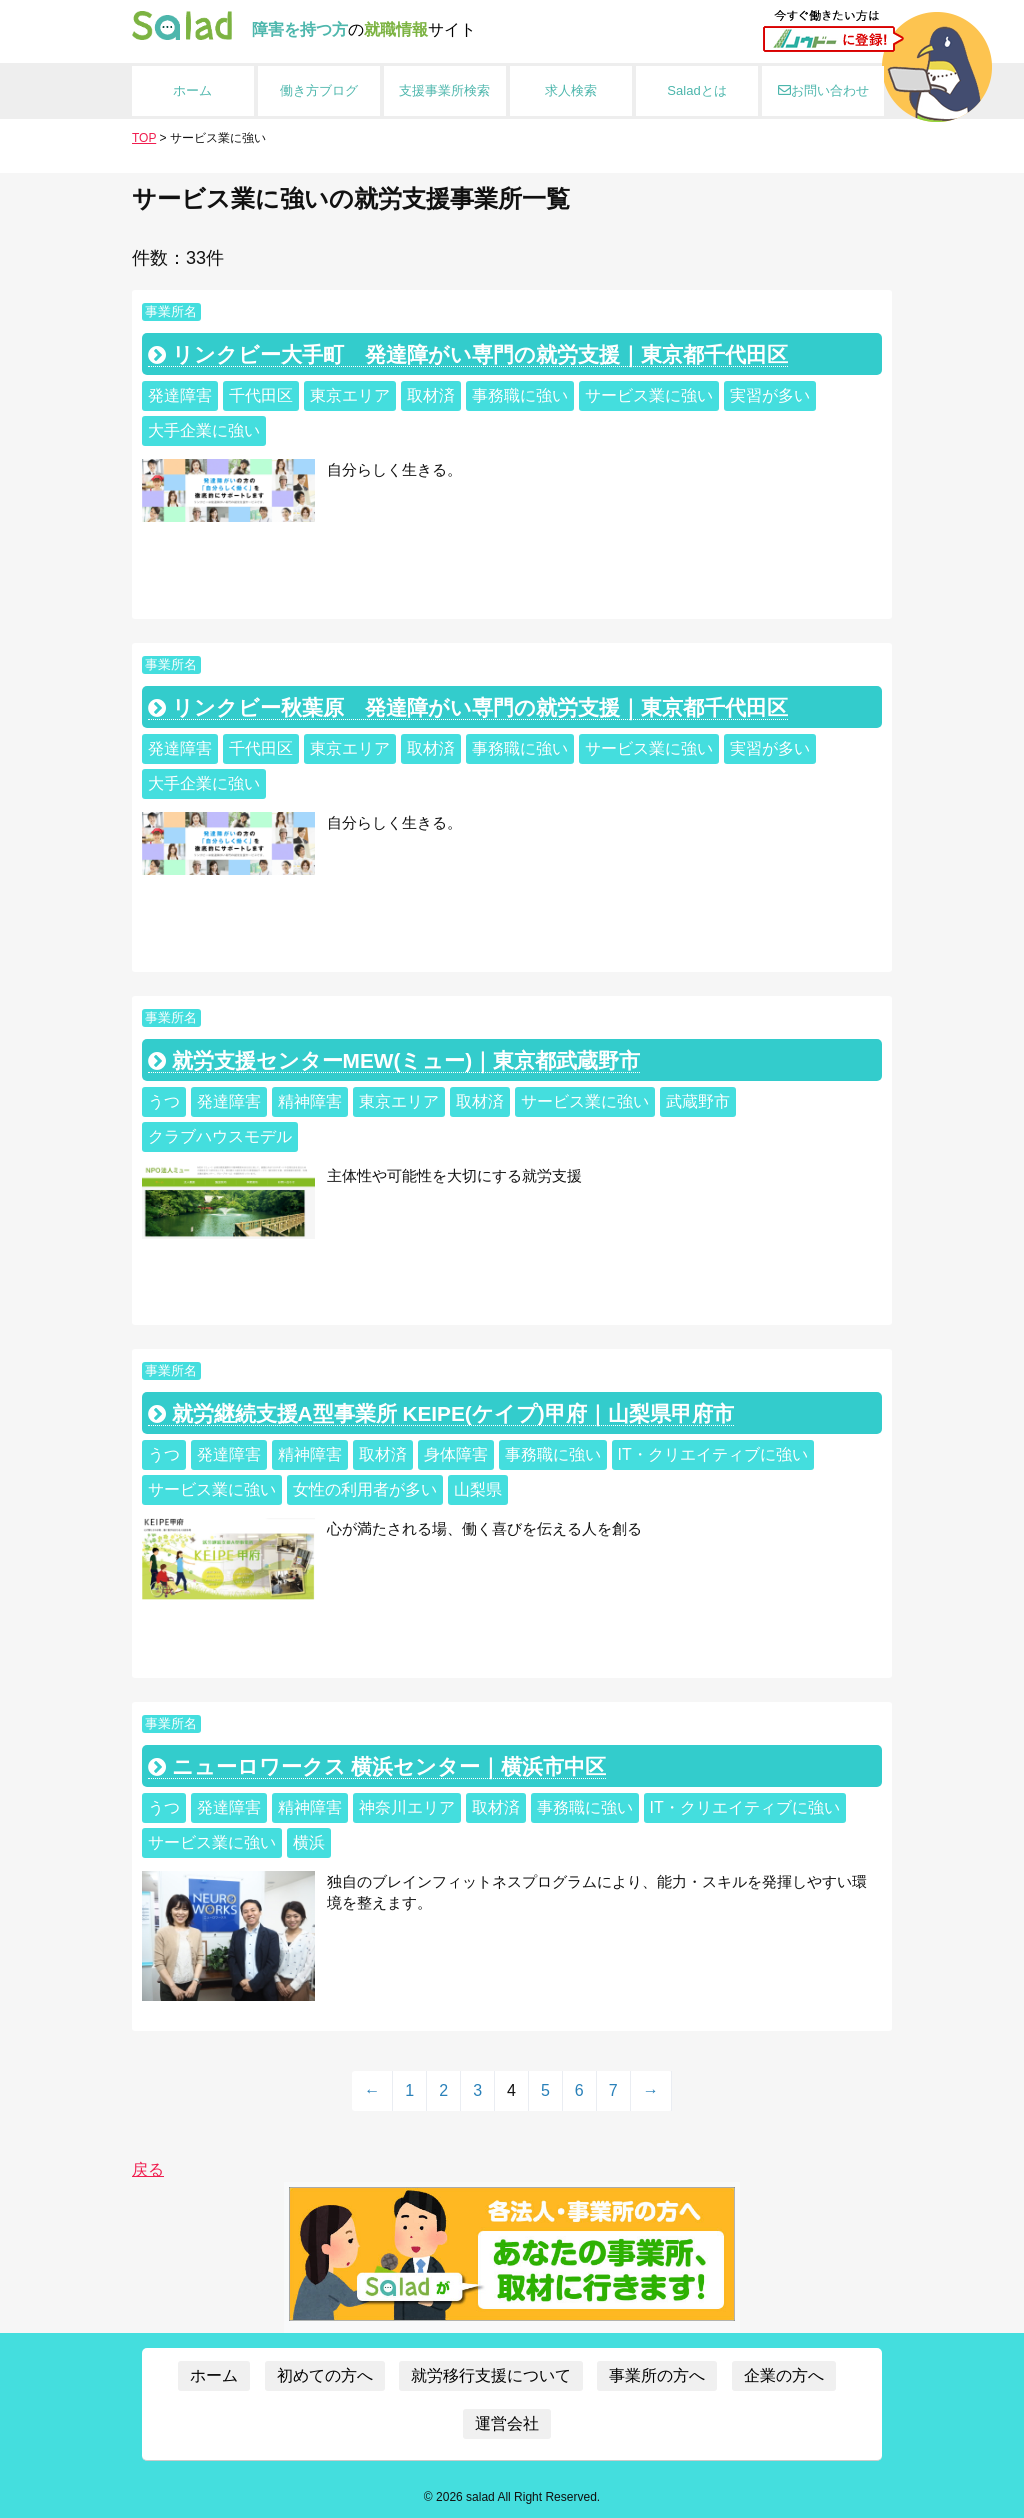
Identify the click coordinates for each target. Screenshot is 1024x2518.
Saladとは (696, 90)
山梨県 (478, 1489)
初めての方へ (325, 2375)
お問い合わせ (823, 90)
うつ (164, 1101)
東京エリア (350, 395)
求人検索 (571, 90)
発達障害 (180, 395)
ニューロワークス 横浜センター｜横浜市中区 (377, 1766)
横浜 (309, 1842)
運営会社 (507, 2423)
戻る (148, 2169)
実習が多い (770, 395)
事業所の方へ (657, 2375)
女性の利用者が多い (365, 1489)
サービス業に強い (649, 395)
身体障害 (456, 1454)
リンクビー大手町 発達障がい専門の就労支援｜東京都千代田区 (468, 354)
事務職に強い (520, 395)
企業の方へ (784, 2375)
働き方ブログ (319, 90)
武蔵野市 (698, 1101)
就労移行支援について (491, 2375)
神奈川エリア (407, 1807)
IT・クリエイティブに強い (713, 1454)
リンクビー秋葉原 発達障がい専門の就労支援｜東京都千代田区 (468, 707)
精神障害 (310, 1101)
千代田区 (261, 395)
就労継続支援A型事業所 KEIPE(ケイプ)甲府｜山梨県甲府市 (441, 1413)
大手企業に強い (204, 430)
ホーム (192, 90)
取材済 (431, 395)
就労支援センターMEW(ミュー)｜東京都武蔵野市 (394, 1060)
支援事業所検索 (444, 90)
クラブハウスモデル (220, 1136)
